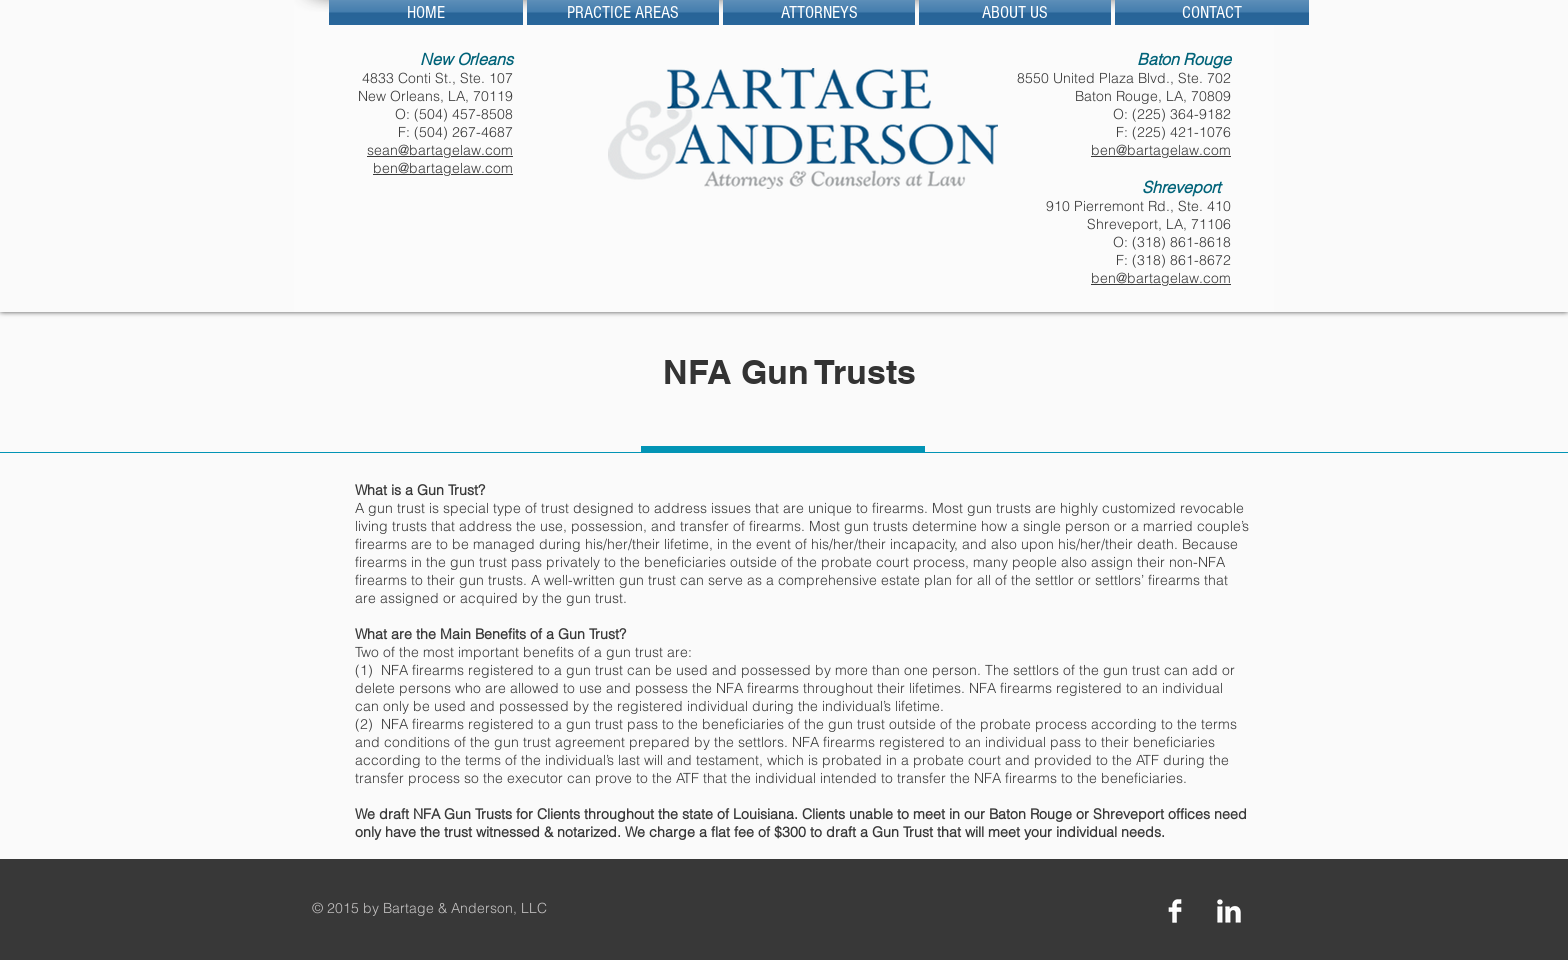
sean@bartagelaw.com (440, 150)
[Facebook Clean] (1175, 911)
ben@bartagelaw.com (443, 168)
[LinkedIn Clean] (1229, 911)
